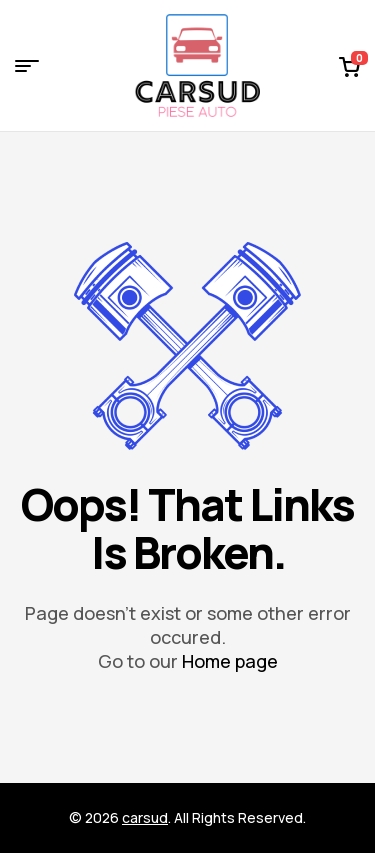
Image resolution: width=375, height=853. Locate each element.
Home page (230, 661)
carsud (145, 817)
